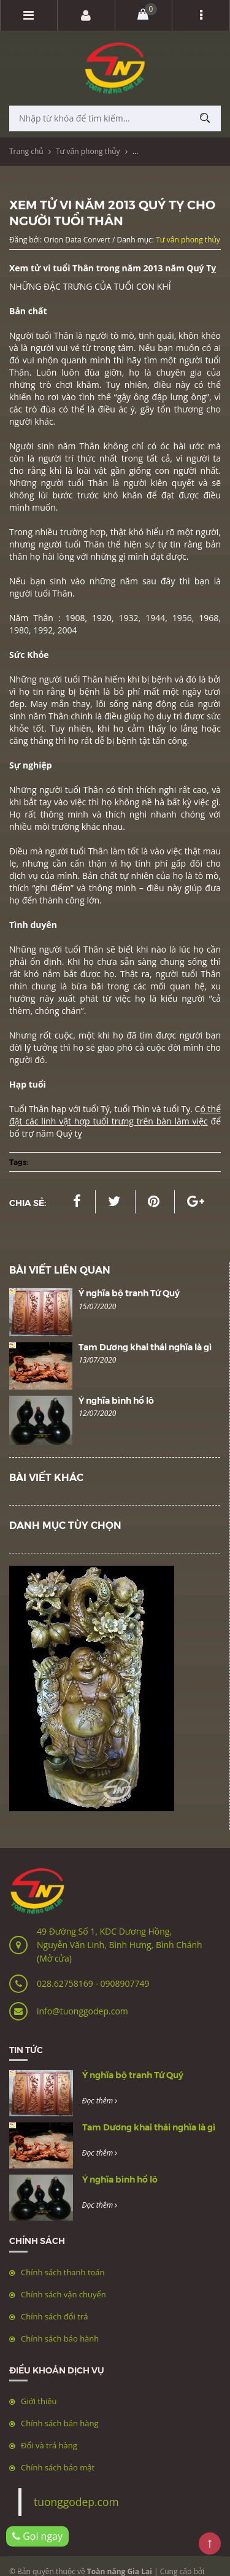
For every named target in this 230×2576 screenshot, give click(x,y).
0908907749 (124, 1983)
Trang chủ (26, 151)
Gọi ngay (37, 2536)
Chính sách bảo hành (60, 2338)
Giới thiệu (39, 2401)
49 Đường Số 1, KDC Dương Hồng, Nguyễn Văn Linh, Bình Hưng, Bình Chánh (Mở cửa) (119, 1944)
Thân (64, 335)
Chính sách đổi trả (54, 2316)
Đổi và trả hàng (49, 2445)
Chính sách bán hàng (60, 2423)
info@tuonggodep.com (82, 2011)
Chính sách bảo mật (57, 2467)
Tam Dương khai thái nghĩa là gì (145, 1346)
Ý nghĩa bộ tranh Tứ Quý (129, 1292)
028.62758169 (66, 1983)
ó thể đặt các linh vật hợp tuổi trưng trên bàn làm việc (115, 1115)
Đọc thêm (100, 2100)
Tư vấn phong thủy (88, 151)
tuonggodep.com (76, 2501)
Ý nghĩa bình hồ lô (116, 1400)
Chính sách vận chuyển (63, 2294)
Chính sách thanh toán (63, 2272)
